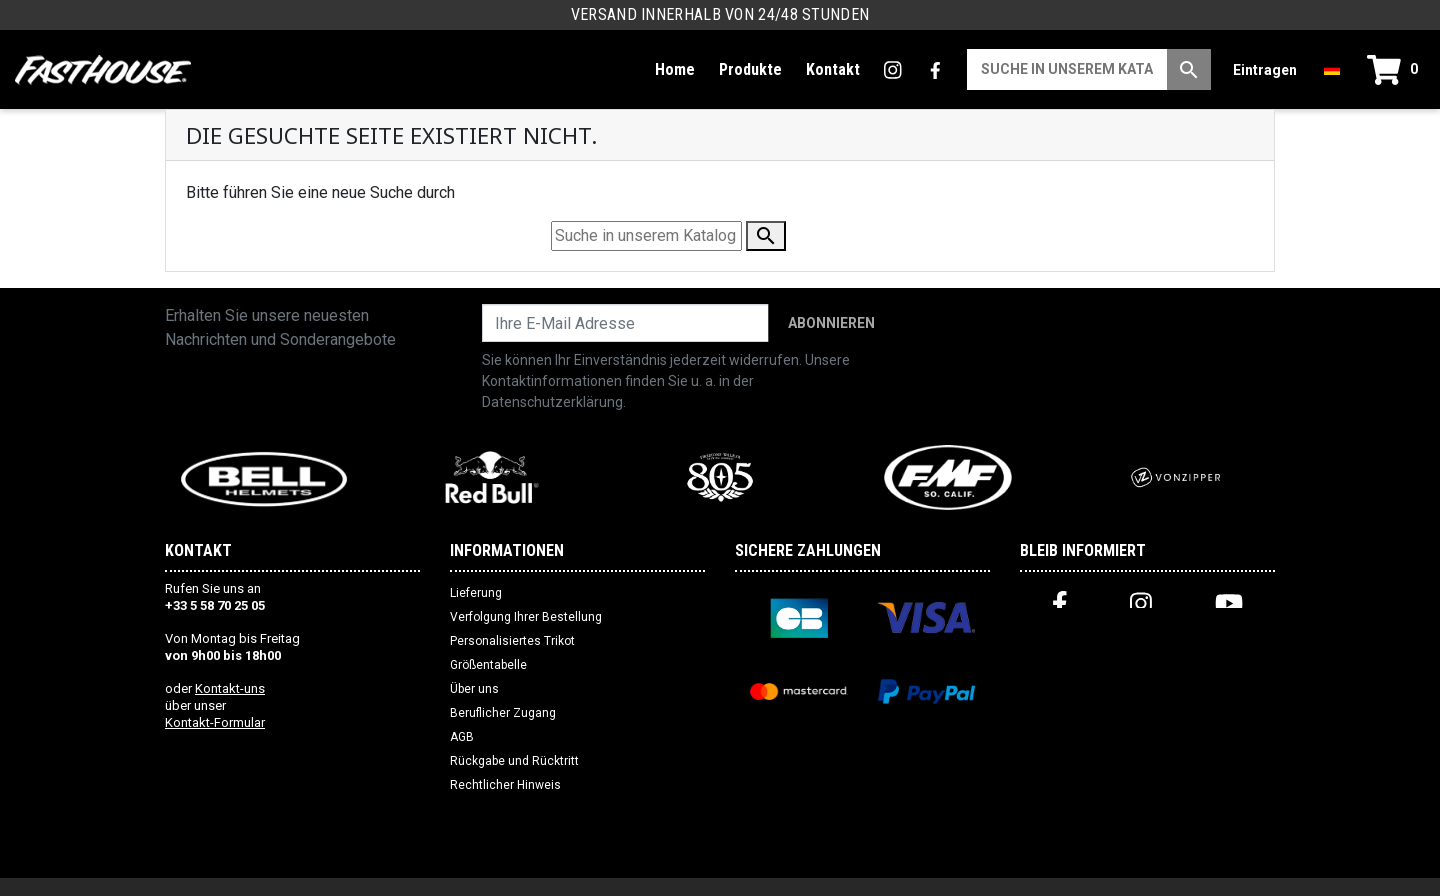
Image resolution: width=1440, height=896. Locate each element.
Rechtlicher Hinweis (505, 785)
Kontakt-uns (230, 688)
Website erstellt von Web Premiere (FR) (720, 872)
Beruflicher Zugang (503, 713)
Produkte (750, 69)
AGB (462, 737)
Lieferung (476, 593)
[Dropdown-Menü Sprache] (1332, 69)
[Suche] (1067, 69)
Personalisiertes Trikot (512, 641)
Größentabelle (488, 665)
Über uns (474, 689)
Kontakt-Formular (215, 722)
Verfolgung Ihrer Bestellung (526, 617)
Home (675, 69)
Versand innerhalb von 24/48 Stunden (720, 14)
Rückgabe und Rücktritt (514, 761)
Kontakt (833, 69)
